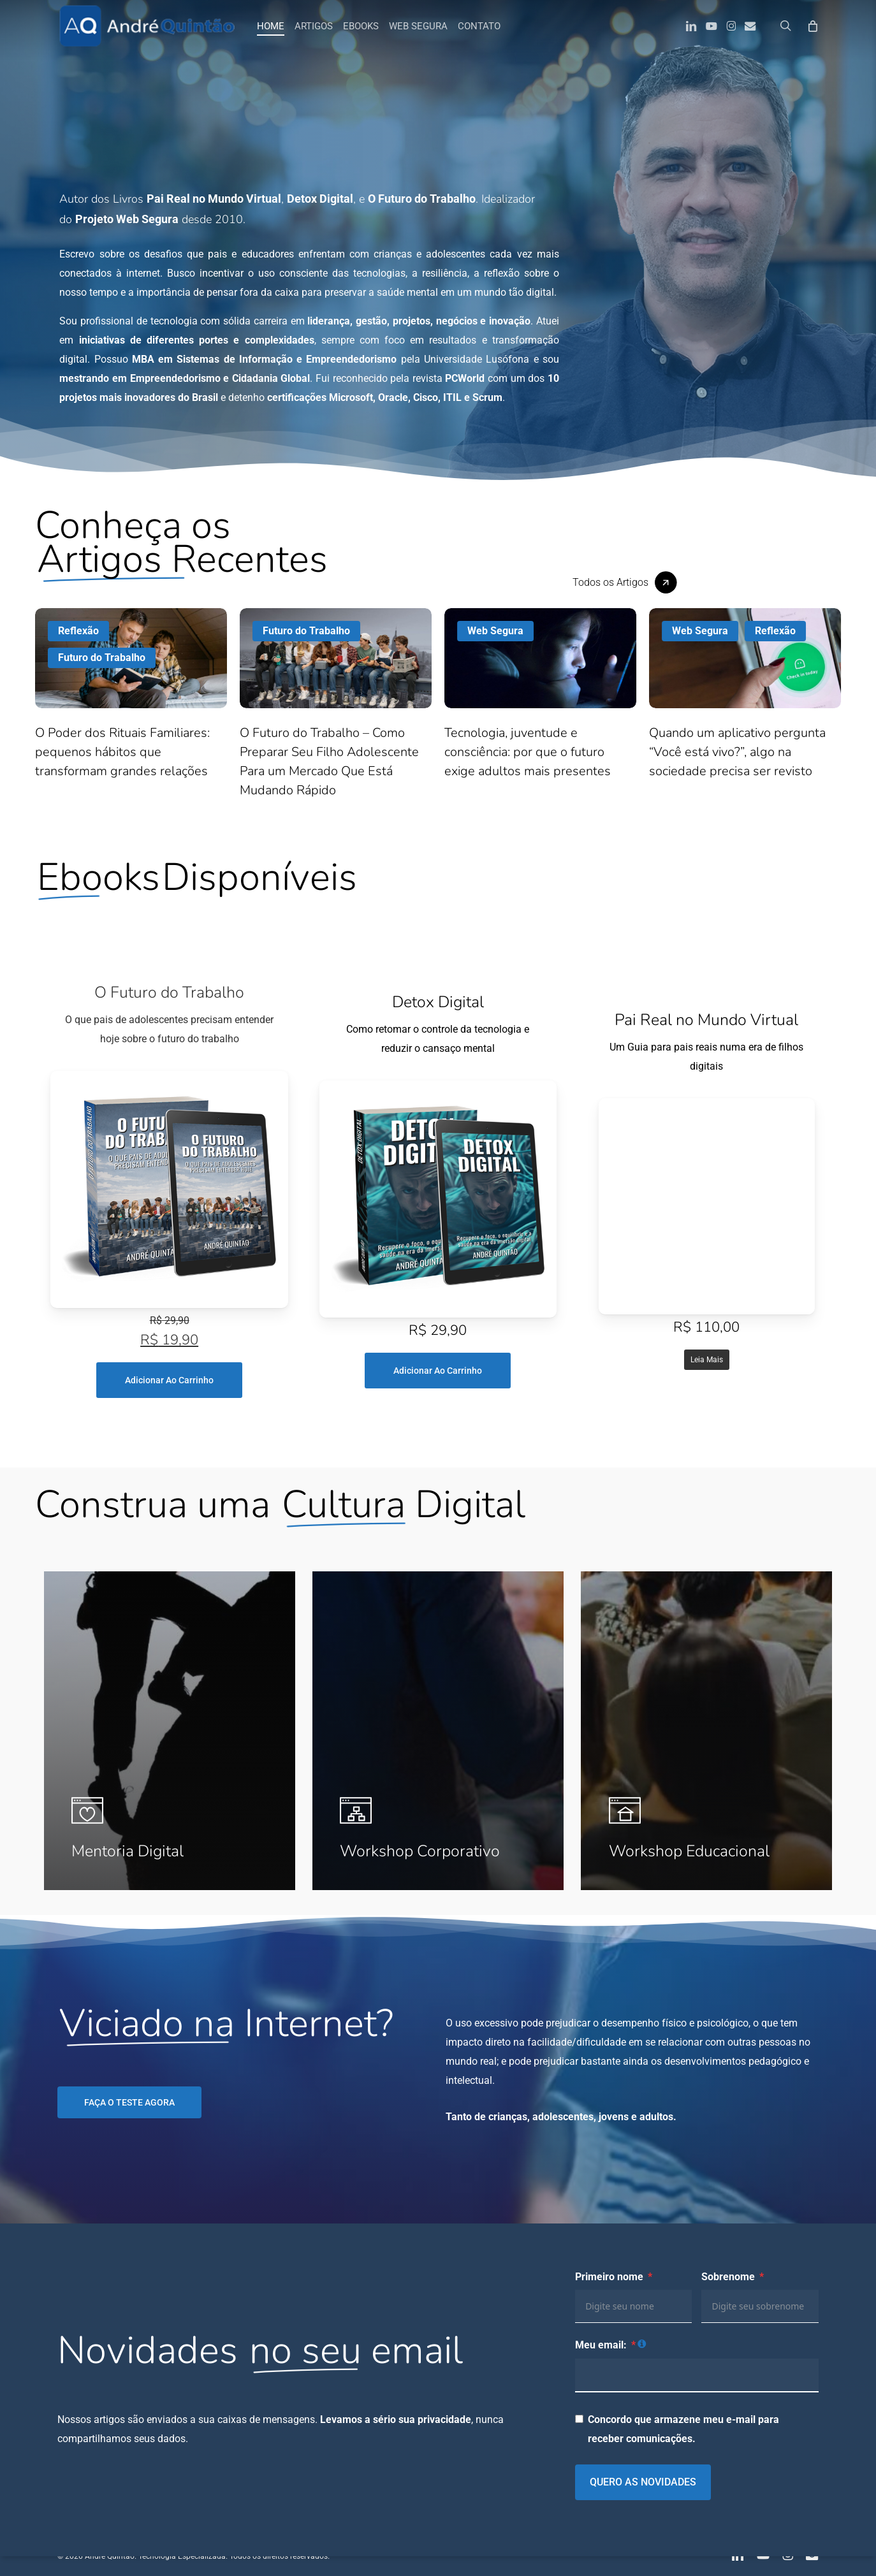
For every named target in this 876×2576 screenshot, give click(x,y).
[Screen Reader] (169, 1190)
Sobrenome (728, 2277)
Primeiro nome (609, 2277)
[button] (625, 582)
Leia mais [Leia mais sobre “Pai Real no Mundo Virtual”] (706, 1359)
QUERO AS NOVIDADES (643, 2482)
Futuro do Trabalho (101, 657)
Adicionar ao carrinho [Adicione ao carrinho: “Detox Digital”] (437, 1370)
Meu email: (601, 2345)
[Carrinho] (812, 25)
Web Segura (495, 631)
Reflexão (78, 631)
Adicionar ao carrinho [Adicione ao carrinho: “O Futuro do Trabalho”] (169, 1380)
